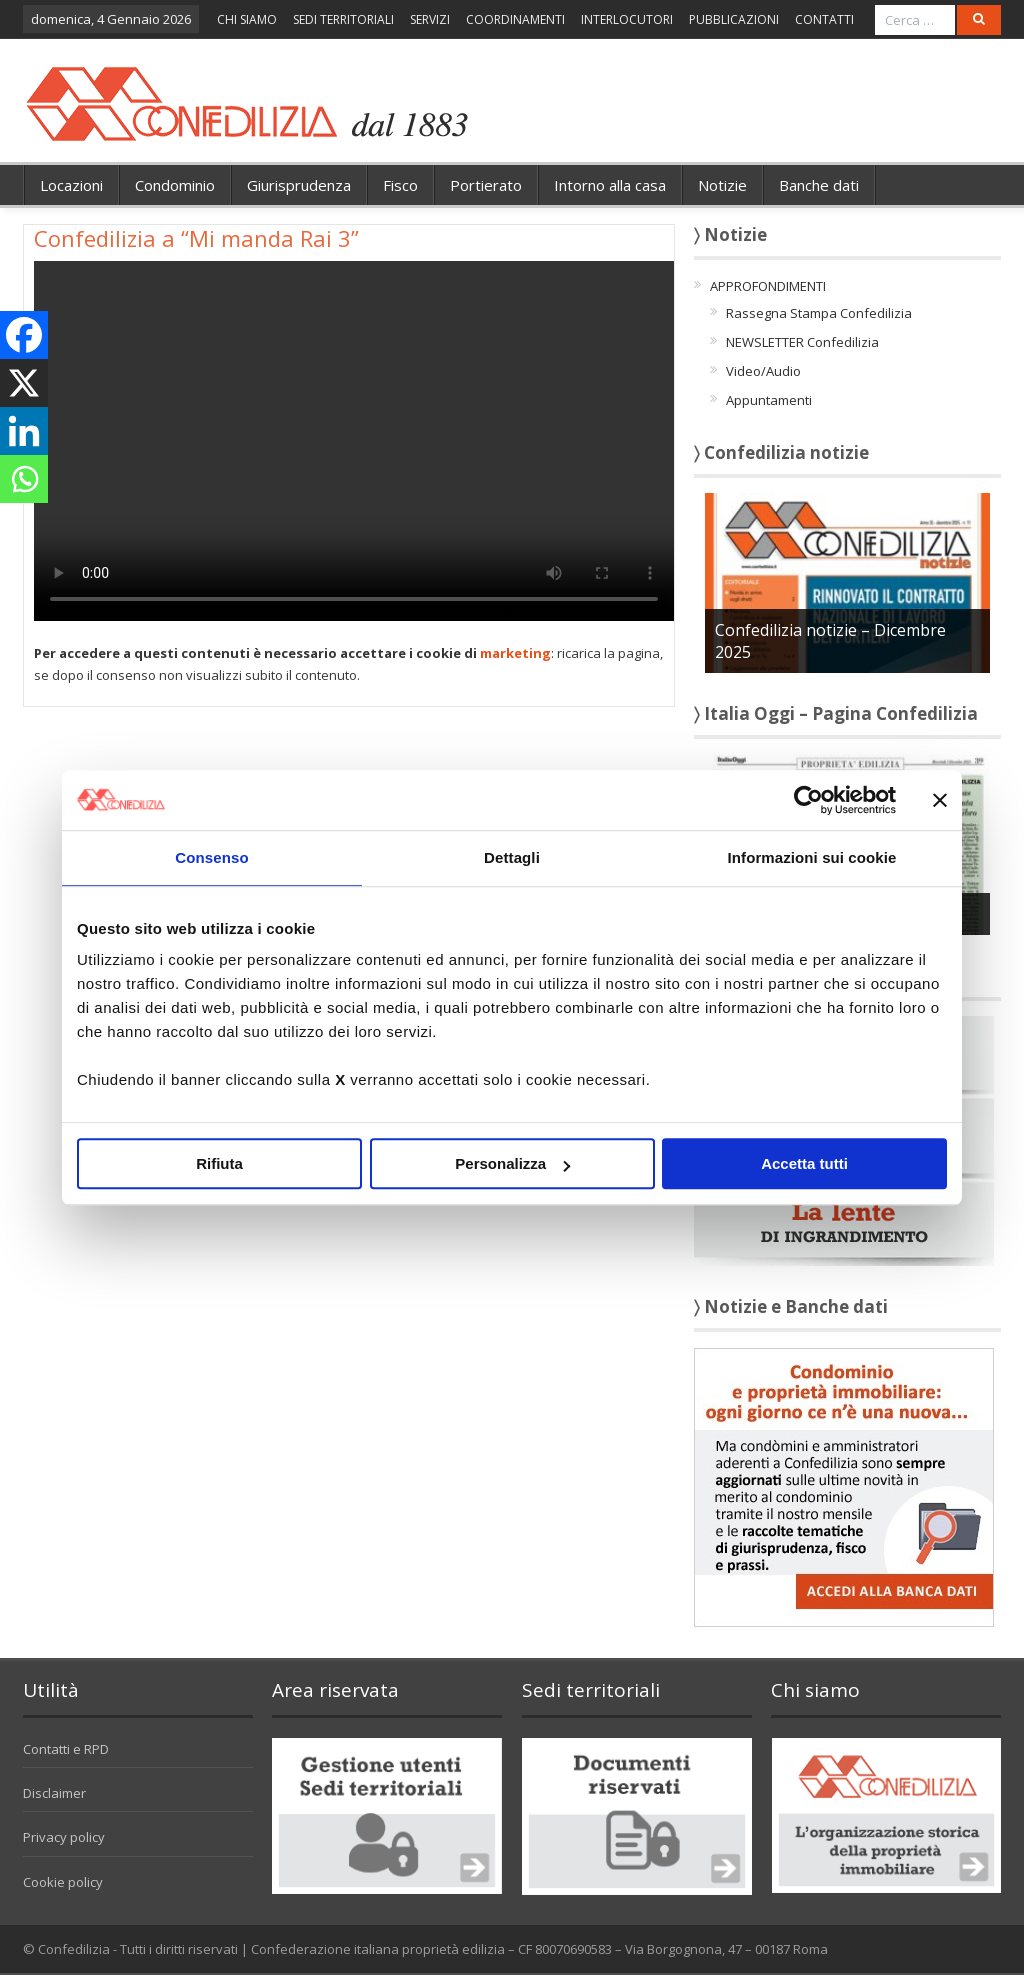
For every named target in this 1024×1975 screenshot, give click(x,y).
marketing (515, 653)
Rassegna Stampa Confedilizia (819, 313)
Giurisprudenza (299, 185)
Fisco (400, 185)
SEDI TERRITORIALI (343, 19)
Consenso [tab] (211, 857)
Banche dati (819, 185)
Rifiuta (219, 1163)
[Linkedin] (24, 431)
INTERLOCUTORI (627, 19)
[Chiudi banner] (940, 800)
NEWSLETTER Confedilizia (802, 342)
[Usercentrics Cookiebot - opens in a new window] (808, 800)
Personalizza (512, 1163)
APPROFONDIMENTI (768, 286)
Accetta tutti (804, 1163)
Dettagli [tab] (512, 857)
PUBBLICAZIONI (734, 19)
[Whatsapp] (24, 479)
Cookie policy (63, 1882)
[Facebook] (24, 335)
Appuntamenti (769, 400)
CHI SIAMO (247, 19)
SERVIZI (430, 19)
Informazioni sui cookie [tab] (812, 857)
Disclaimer (54, 1793)
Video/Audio (763, 371)
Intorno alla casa (610, 185)
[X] (24, 383)
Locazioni (71, 185)
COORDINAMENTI (515, 19)
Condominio (175, 185)
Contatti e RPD (66, 1749)
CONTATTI (824, 19)
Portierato (486, 185)
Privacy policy (64, 1837)
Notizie (722, 185)
